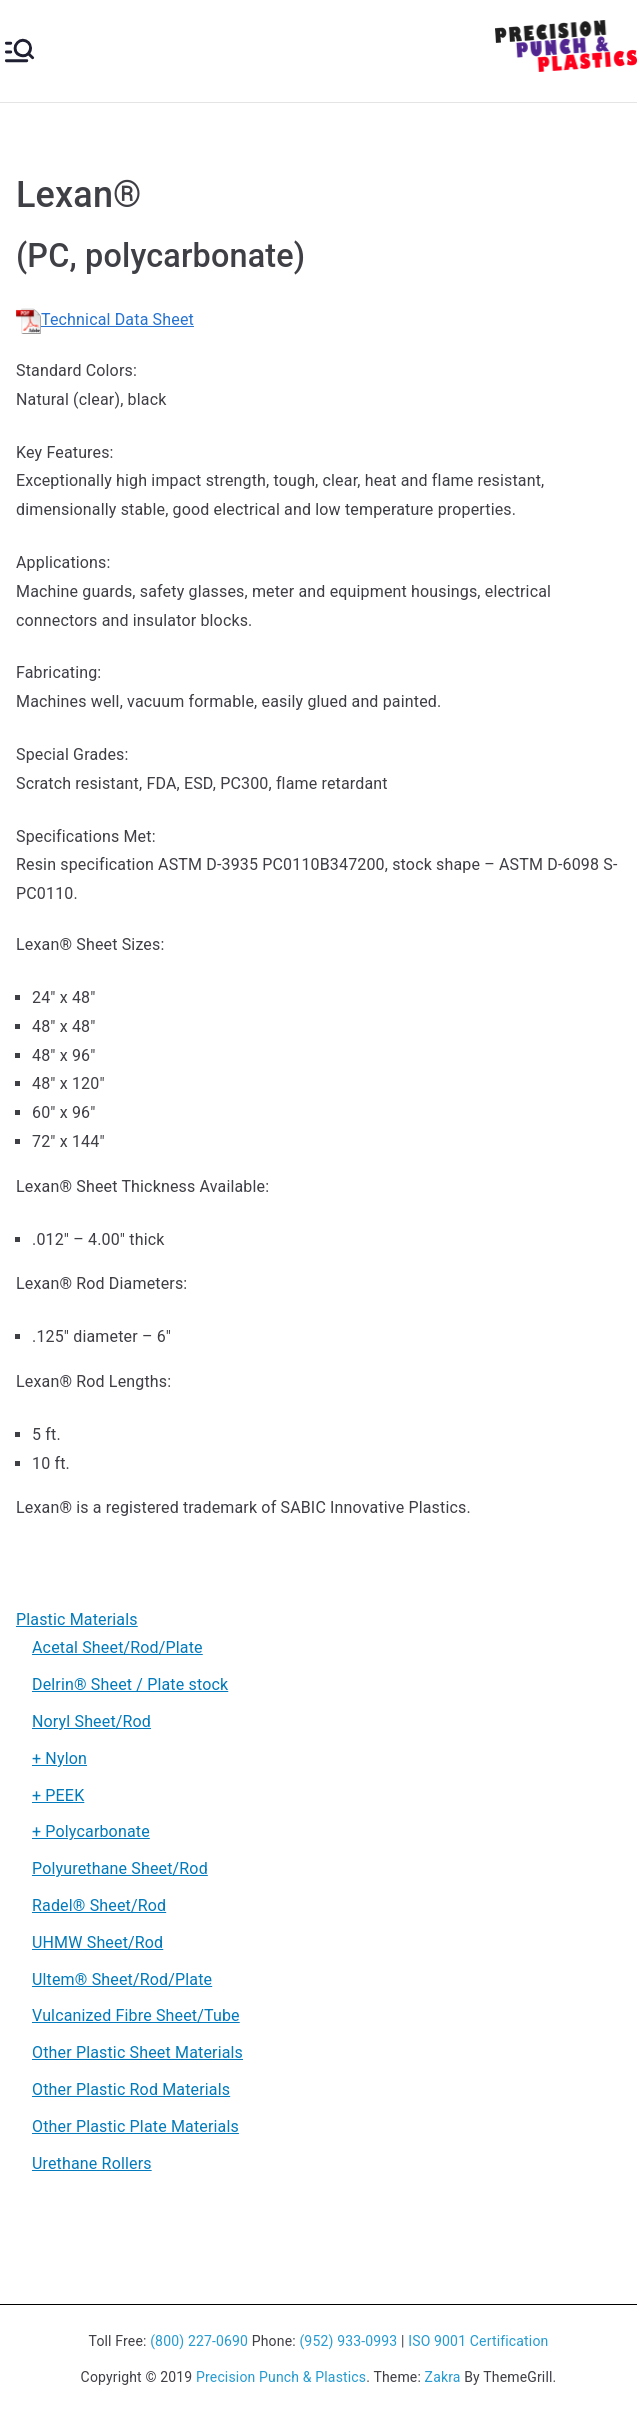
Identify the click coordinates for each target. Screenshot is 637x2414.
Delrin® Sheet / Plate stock (130, 1684)
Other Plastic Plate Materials (135, 2126)
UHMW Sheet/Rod (97, 1942)
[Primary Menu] (19, 50)
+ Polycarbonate (91, 1831)
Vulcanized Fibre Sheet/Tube (136, 2015)
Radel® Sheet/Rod (99, 1905)
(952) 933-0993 (348, 2341)
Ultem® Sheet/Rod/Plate (122, 1979)
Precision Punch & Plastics (281, 2377)
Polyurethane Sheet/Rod (120, 1868)
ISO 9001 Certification (478, 2341)
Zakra (443, 2377)
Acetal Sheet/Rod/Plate (117, 1647)
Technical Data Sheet (105, 319)
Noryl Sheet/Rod (91, 1721)
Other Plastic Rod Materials (131, 2089)
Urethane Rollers (92, 2163)
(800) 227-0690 (199, 2341)
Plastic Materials (77, 1619)
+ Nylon (59, 1758)
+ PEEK (58, 1795)
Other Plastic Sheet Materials (137, 2052)
